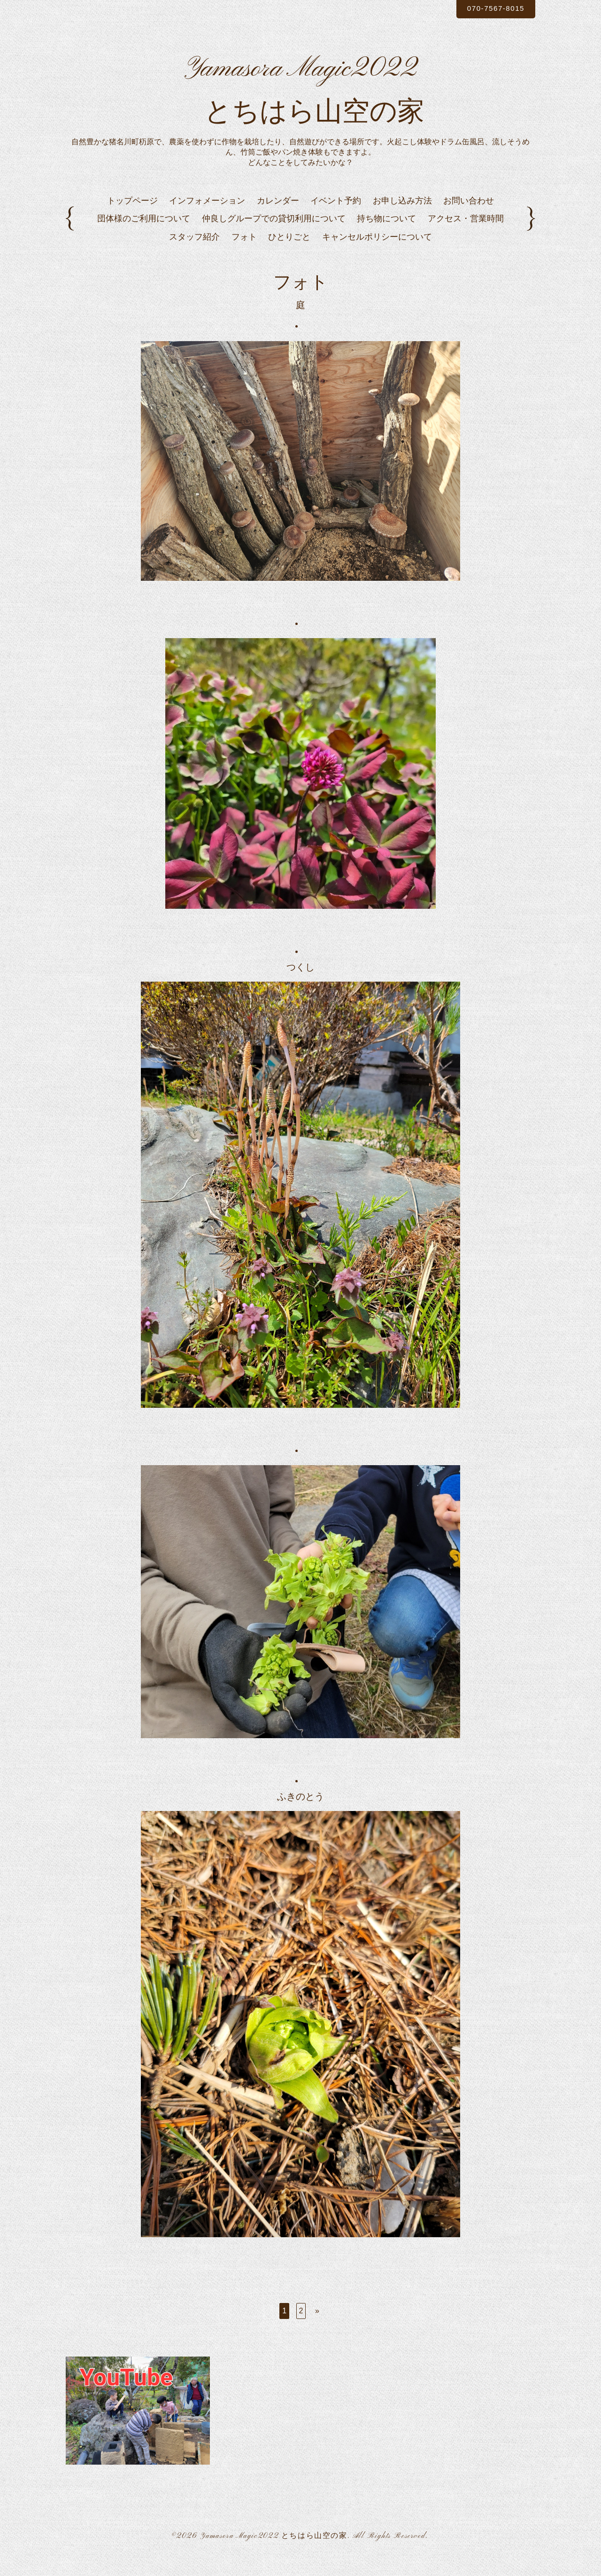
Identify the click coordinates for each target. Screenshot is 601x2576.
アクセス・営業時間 (466, 234)
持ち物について (386, 234)
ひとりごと (289, 252)
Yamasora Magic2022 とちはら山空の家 (273, 2552)
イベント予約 (335, 216)
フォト (244, 252)
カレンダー (278, 216)
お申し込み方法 (402, 216)
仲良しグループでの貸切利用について (274, 234)
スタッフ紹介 (194, 252)
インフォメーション (207, 216)
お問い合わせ (468, 216)
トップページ (132, 216)
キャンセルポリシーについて (377, 252)
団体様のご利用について (143, 234)
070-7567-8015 (492, 9)
